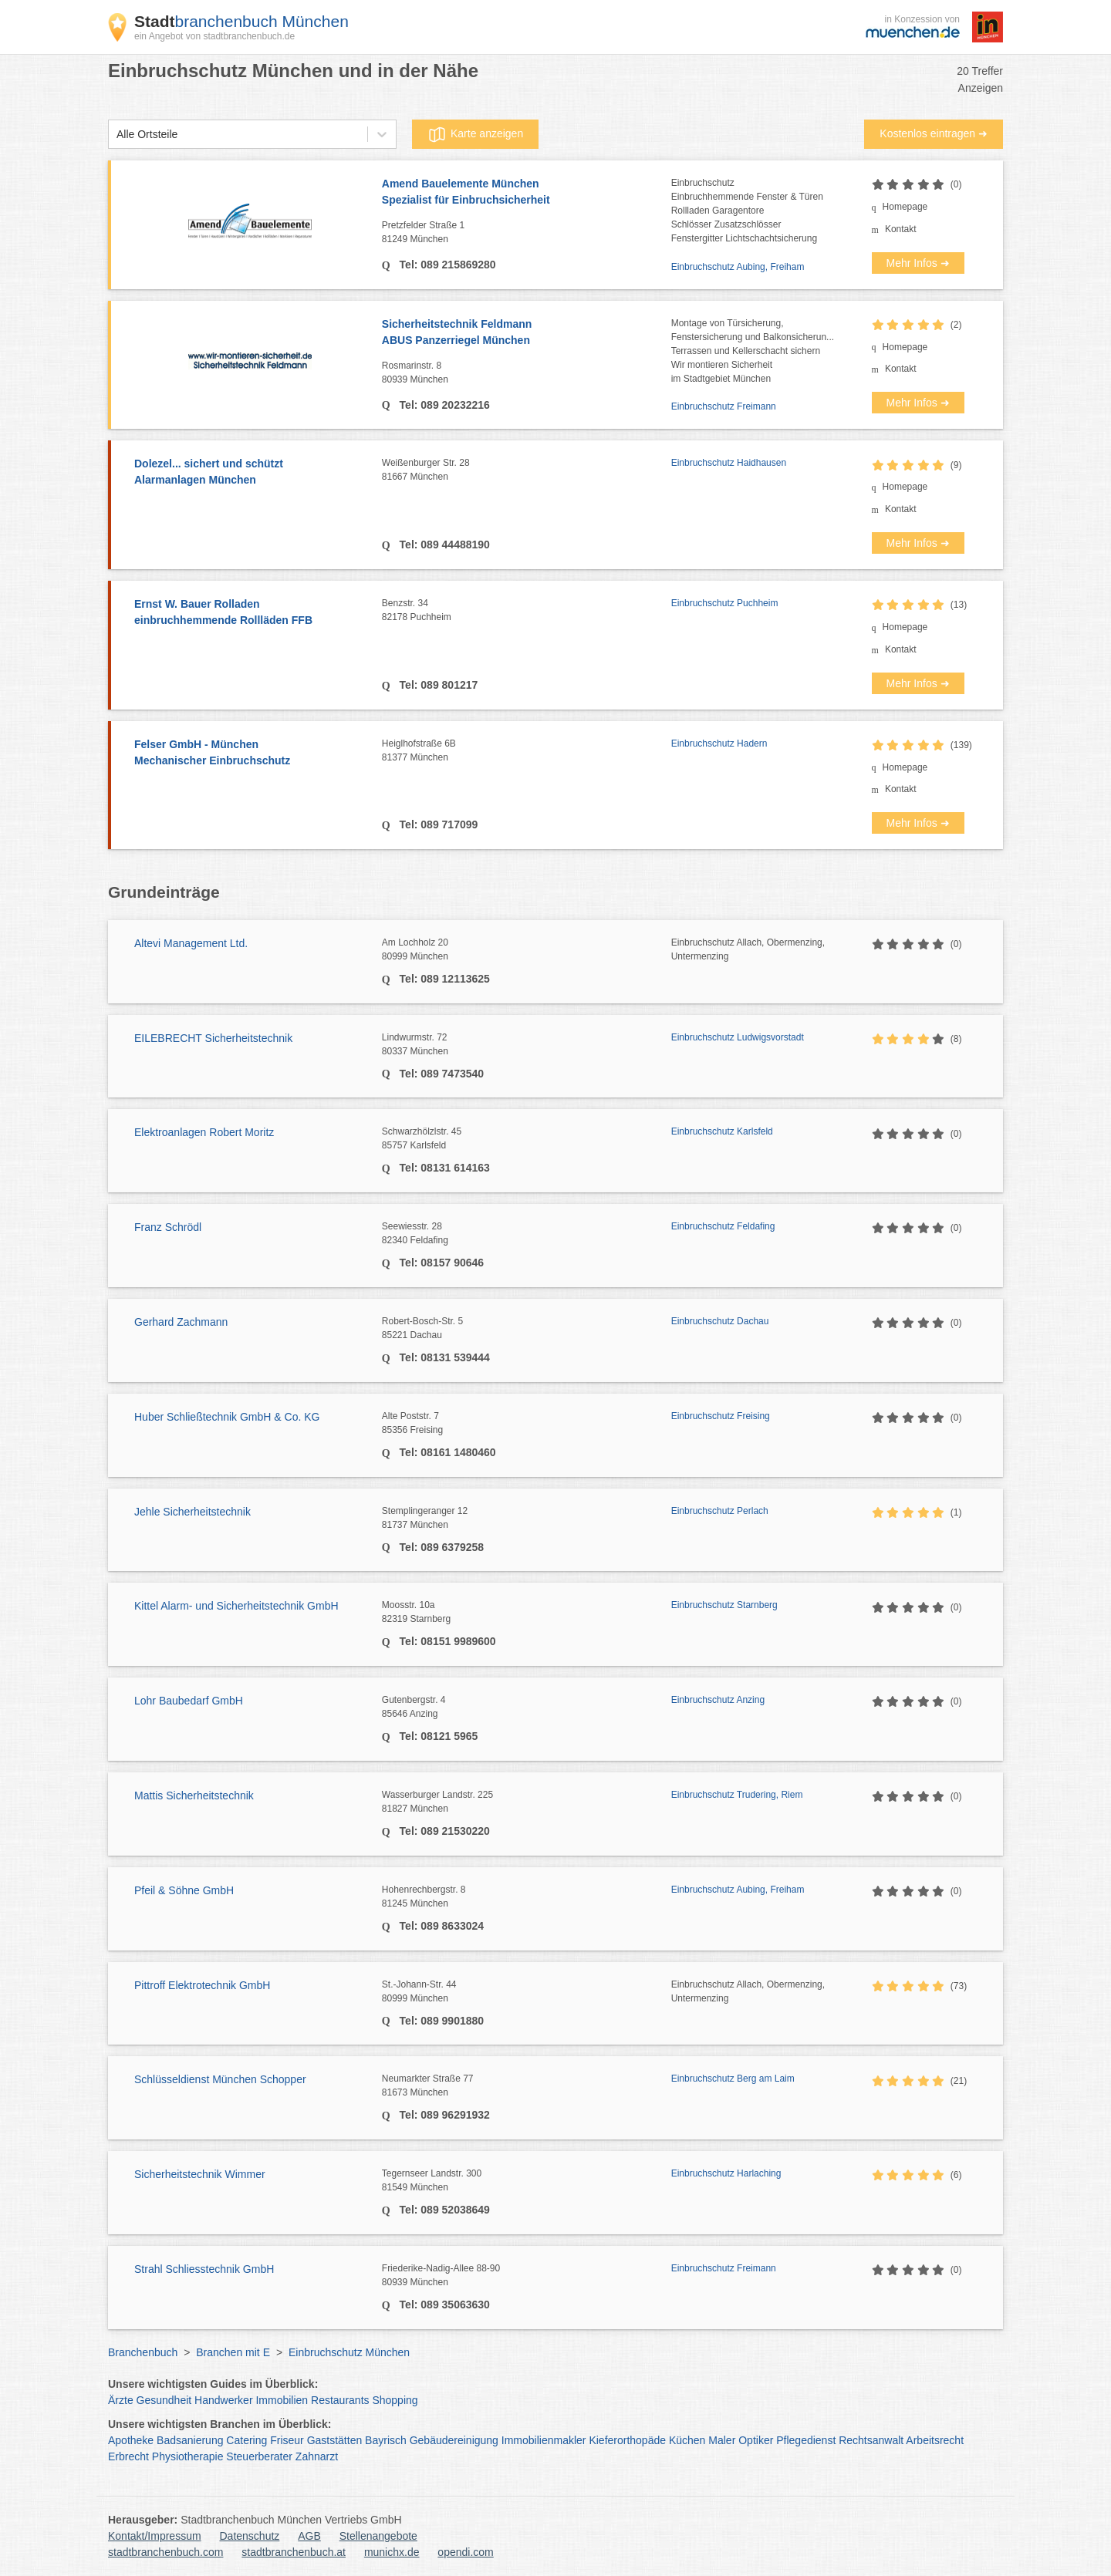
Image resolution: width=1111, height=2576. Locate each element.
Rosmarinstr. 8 (526, 373)
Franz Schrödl (167, 1227)
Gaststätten (335, 2440)
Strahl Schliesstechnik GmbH (204, 2269)
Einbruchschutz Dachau (720, 1321)
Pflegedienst (806, 2440)
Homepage (905, 206)
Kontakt (901, 229)
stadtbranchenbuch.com (165, 2552)
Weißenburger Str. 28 (526, 470)
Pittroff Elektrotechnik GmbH (202, 1985)
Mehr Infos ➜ (918, 263)
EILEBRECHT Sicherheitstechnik (213, 1038)
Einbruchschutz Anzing (718, 1699)
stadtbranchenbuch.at (293, 2552)
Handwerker (223, 2400)
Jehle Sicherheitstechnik (192, 1511)
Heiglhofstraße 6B (526, 751)
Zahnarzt (316, 2456)
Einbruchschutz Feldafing (723, 1226)
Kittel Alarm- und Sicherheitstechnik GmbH (236, 1606)
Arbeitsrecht (935, 2440)
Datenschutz (250, 2536)
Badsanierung (190, 2440)
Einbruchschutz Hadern (719, 743)
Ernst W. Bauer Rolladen (250, 613)
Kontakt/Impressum (154, 2536)
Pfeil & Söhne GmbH (184, 1890)
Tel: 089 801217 (437, 685)
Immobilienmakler (543, 2440)
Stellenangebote (378, 2536)
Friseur (287, 2440)
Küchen (687, 2440)
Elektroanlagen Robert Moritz (204, 1132)
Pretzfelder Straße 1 (526, 233)
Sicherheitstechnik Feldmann (526, 333)
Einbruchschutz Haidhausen (728, 462)
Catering (246, 2440)
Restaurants (340, 2400)
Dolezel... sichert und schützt (250, 472)
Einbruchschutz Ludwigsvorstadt (737, 1037)
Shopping (394, 2400)
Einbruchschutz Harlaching (726, 2173)
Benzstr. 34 (526, 611)
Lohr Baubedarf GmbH (188, 1700)
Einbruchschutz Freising (720, 1416)
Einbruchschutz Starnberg (724, 1605)
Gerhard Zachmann (181, 1322)
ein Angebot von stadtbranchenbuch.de (214, 36)
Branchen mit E (233, 2352)
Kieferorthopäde (627, 2440)
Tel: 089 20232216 (443, 405)
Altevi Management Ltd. (191, 943)
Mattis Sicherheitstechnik (194, 1795)
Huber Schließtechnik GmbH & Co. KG (226, 1417)
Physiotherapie (188, 2456)
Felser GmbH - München (250, 753)
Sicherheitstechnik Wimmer (199, 2174)
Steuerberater (259, 2456)
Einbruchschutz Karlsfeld (722, 1131)
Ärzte (120, 2400)
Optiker (755, 2440)
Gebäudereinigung (454, 2440)
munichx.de (392, 2552)
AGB (309, 2536)
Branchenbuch (142, 2352)
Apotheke (131, 2440)
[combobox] (116, 134)
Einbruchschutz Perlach (719, 1510)
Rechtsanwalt (871, 2440)
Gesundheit (164, 2400)
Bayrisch (386, 2440)
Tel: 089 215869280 (446, 264)
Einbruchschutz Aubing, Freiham (738, 266)
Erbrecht (128, 2456)
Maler (721, 2440)
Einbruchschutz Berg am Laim (733, 2078)
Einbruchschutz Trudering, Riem (737, 1794)
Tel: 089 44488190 (443, 544)
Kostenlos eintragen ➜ (934, 133)
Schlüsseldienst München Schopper (220, 2079)
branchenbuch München (241, 21)
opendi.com (465, 2552)
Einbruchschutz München (349, 2352)
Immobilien (281, 2400)
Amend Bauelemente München (526, 192)
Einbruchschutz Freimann (723, 406)
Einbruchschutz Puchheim (724, 603)
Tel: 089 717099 (437, 824)
